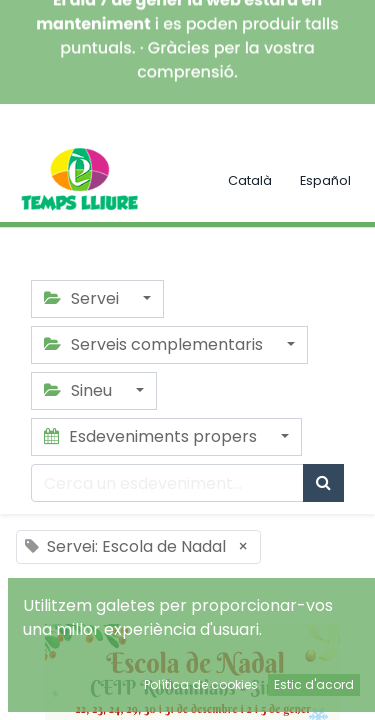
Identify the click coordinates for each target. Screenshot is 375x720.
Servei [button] (83, 298)
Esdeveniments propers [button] (152, 436)
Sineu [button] (80, 390)
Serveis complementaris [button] (155, 344)
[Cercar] (323, 483)
